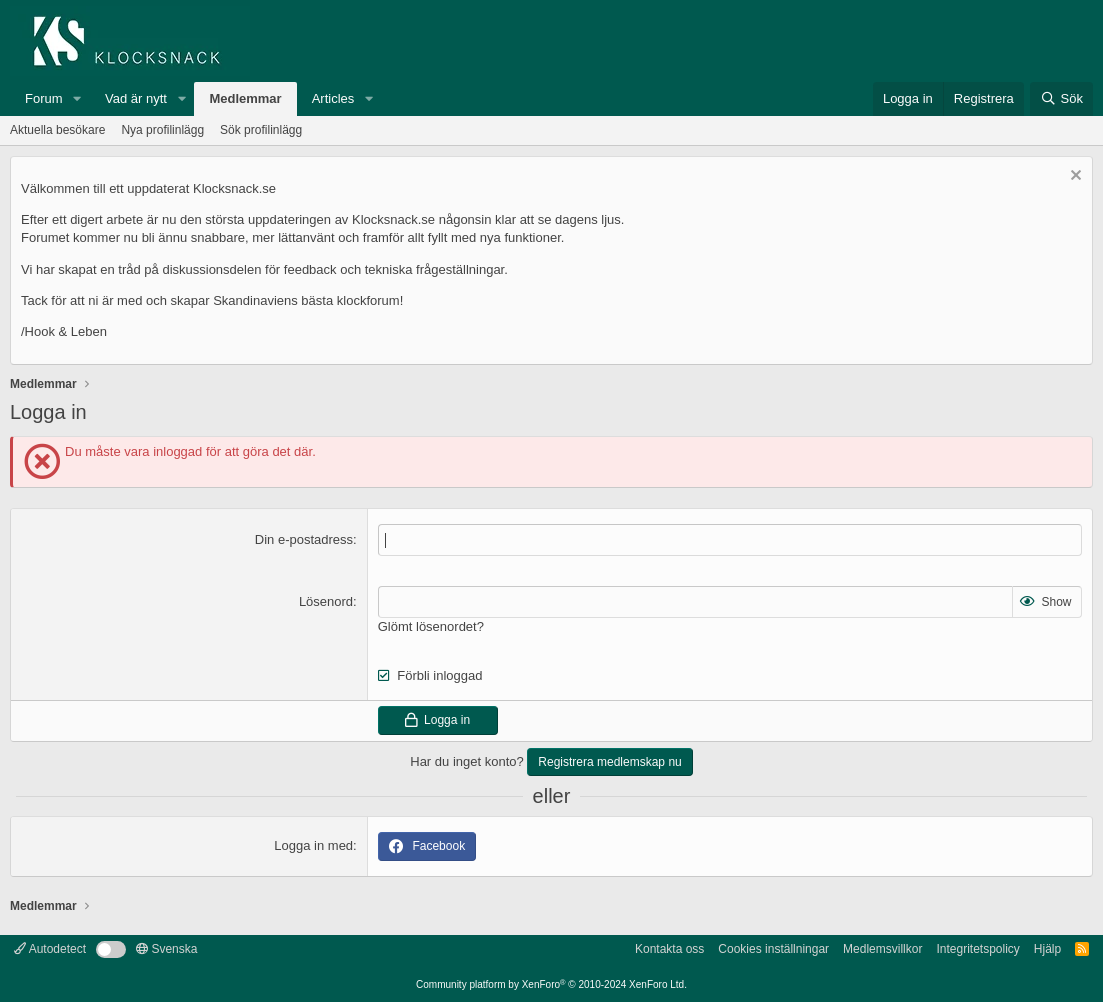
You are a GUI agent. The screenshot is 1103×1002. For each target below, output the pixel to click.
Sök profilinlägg (261, 130)
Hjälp (1047, 949)
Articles (333, 98)
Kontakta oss (669, 949)
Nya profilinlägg (162, 130)
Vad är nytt (136, 98)
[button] (77, 99)
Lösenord (326, 601)
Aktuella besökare (57, 130)
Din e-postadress (304, 539)
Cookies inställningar (773, 949)
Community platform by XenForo (551, 984)
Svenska (166, 949)
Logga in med (313, 845)
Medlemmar (245, 98)
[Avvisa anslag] (1073, 177)
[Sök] (1061, 99)
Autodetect (50, 949)
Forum (44, 98)
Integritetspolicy (977, 949)
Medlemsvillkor (882, 949)
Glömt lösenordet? (431, 626)
